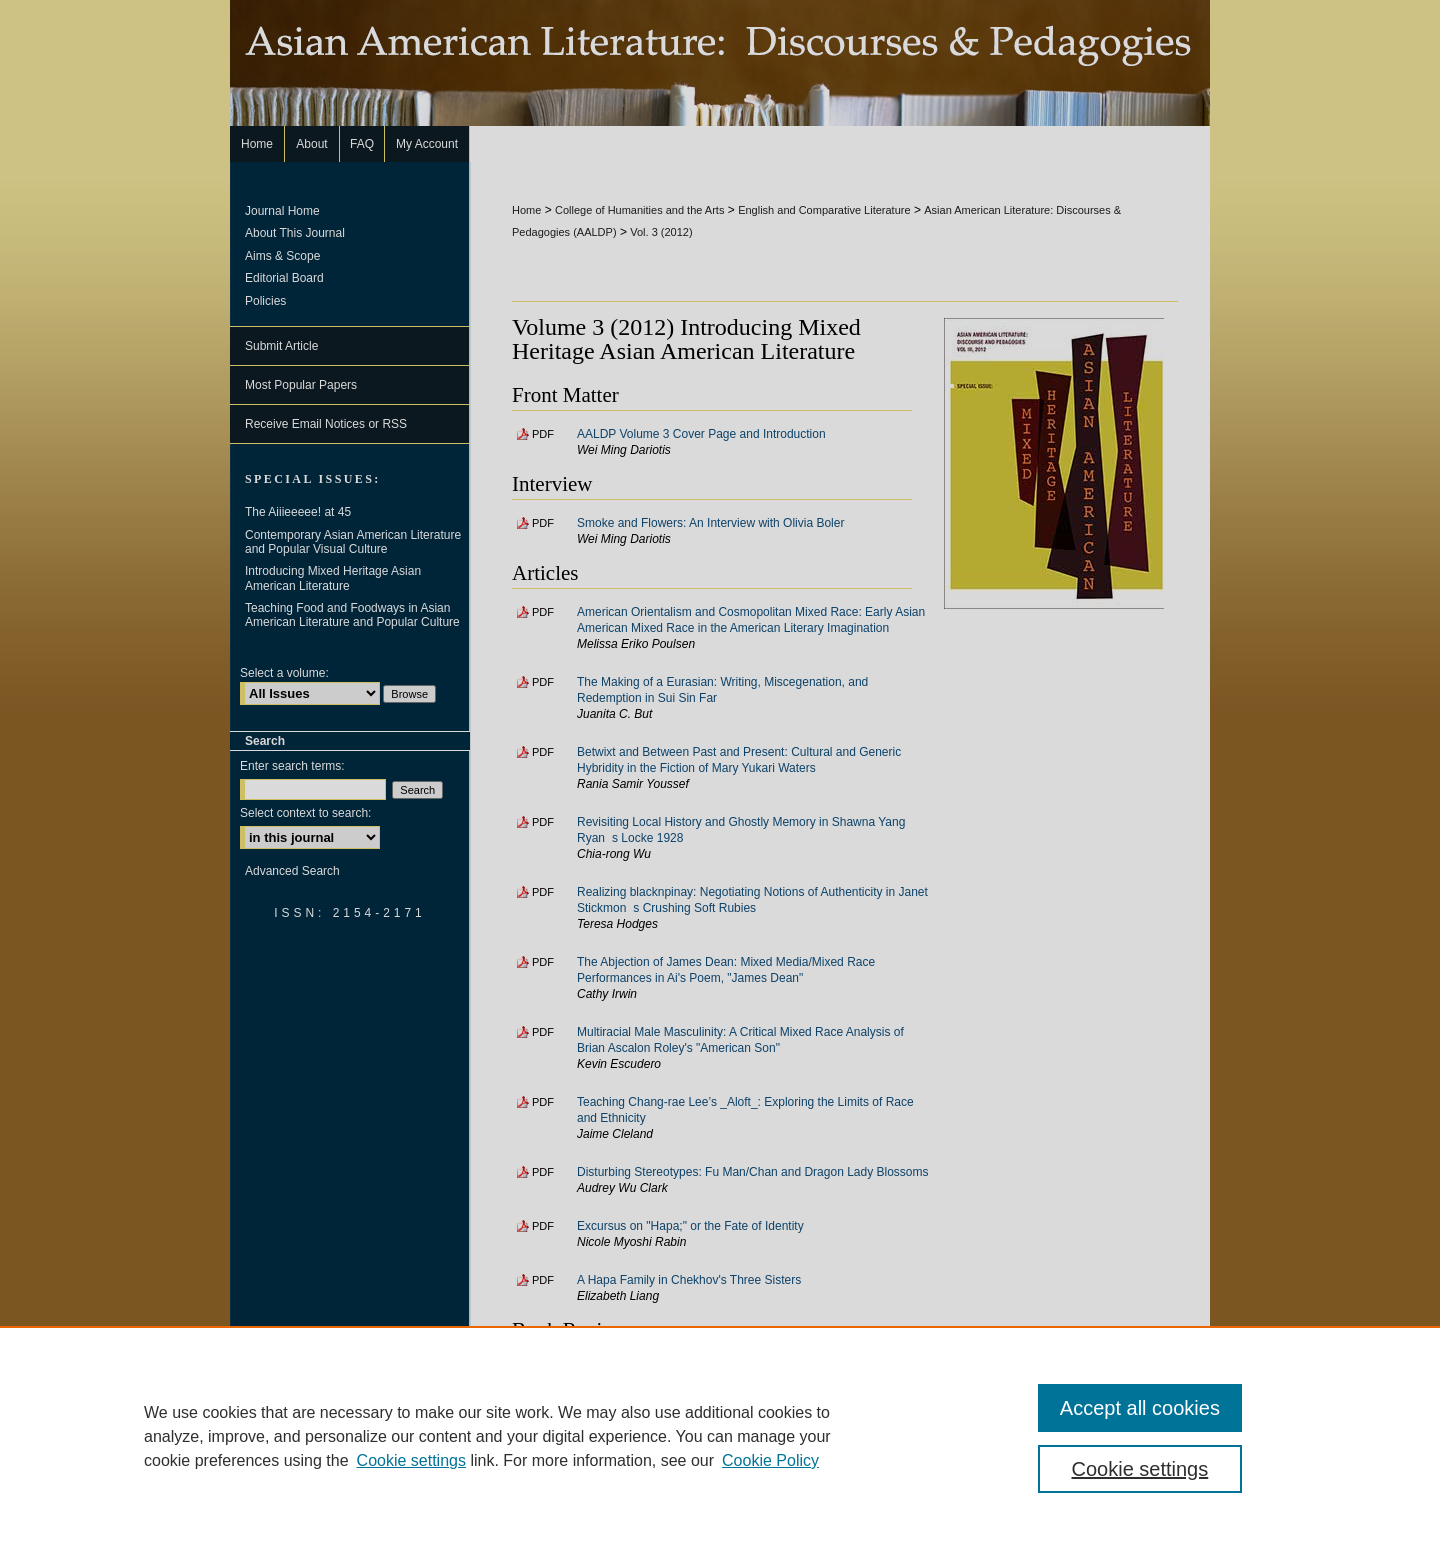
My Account (698, 1498)
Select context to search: (305, 813)
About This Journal (295, 233)
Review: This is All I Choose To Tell (669, 1369)
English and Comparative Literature (824, 210)
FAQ (629, 1498)
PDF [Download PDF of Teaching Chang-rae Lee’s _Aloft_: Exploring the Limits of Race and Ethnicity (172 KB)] (543, 1102)
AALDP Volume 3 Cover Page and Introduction (701, 434)
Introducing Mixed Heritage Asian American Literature (333, 578)
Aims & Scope (282, 256)
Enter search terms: (292, 766)
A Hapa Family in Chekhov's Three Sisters (689, 1280)
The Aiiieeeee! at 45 (298, 512)
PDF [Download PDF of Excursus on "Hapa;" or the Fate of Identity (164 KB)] (543, 1226)
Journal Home (282, 211)
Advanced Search (292, 871)
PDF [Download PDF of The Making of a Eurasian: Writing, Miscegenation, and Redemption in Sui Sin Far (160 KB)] (543, 682)
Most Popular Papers (301, 385)
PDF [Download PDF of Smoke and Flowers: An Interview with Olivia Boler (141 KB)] (543, 523)
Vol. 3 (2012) (661, 232)
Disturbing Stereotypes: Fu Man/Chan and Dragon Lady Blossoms (753, 1172)
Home (526, 210)
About (575, 1498)
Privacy (518, 1520)
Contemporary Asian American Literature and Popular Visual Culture (353, 542)
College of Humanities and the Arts (639, 210)
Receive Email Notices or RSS (326, 424)
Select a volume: (284, 673)
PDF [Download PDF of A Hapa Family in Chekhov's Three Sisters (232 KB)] (543, 1280)
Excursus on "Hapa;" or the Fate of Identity (690, 1226)
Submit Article (281, 346)
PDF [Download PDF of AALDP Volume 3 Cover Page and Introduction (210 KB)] (543, 434)
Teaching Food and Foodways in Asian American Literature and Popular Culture (352, 615)
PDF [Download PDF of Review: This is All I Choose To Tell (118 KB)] (543, 1369)
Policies (265, 301)
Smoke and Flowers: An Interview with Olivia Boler (710, 523)
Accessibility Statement (816, 1498)
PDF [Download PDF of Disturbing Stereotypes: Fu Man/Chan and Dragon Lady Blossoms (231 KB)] (543, 1172)
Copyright (575, 1520)
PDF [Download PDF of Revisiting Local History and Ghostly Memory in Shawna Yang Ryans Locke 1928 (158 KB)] (543, 822)
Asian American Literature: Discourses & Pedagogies (720, 63)
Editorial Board (284, 278)
